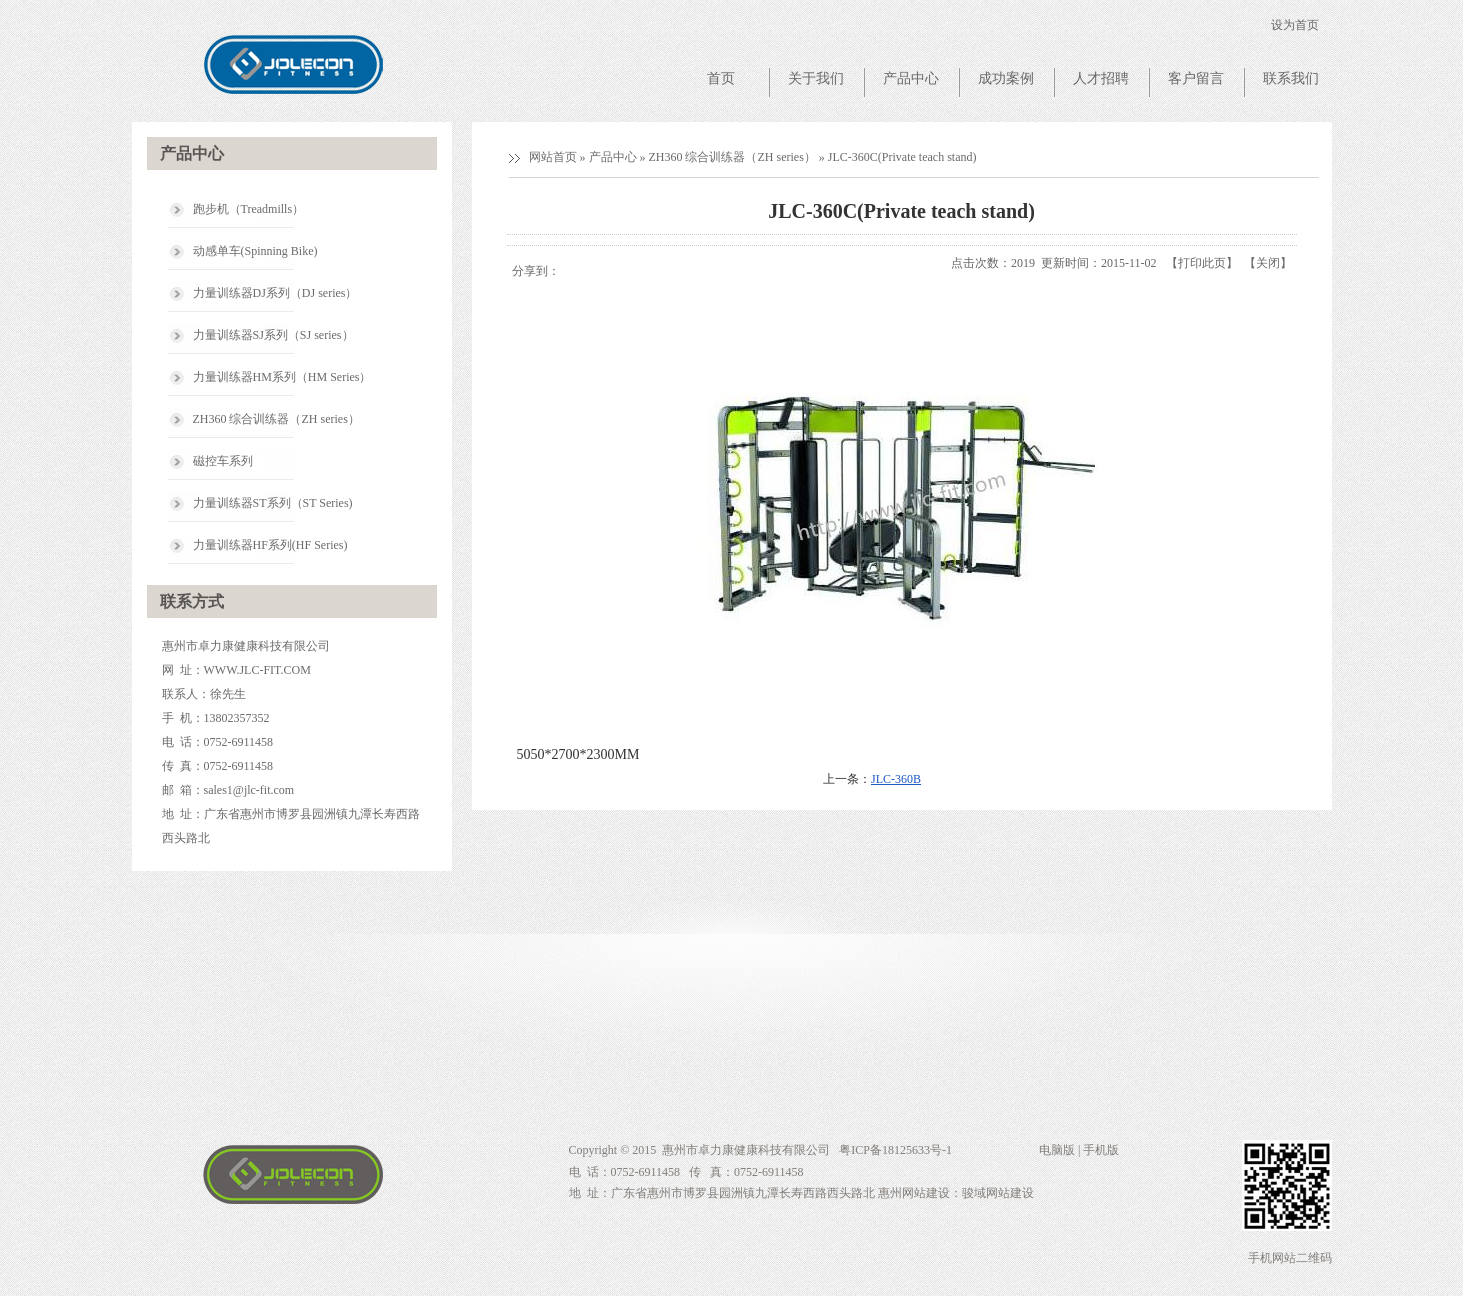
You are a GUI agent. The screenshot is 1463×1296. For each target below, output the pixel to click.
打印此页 (1202, 263)
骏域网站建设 (998, 1193)
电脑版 (1057, 1150)
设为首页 (1295, 25)
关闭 (1268, 263)
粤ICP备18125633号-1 (894, 1150)
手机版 (1101, 1150)
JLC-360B (896, 779)
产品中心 (613, 157)
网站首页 (553, 157)
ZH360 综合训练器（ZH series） (732, 157)
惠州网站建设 (914, 1193)
